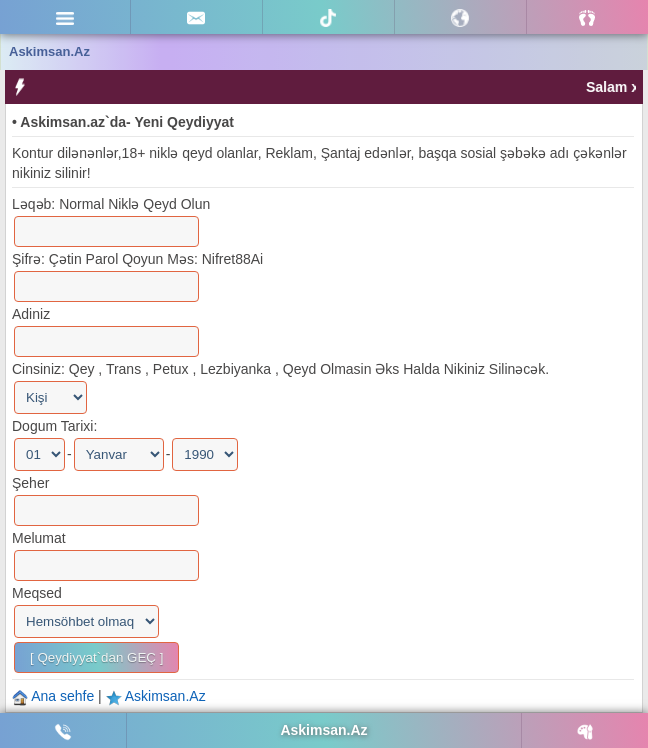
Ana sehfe (64, 696)
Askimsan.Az (165, 696)
